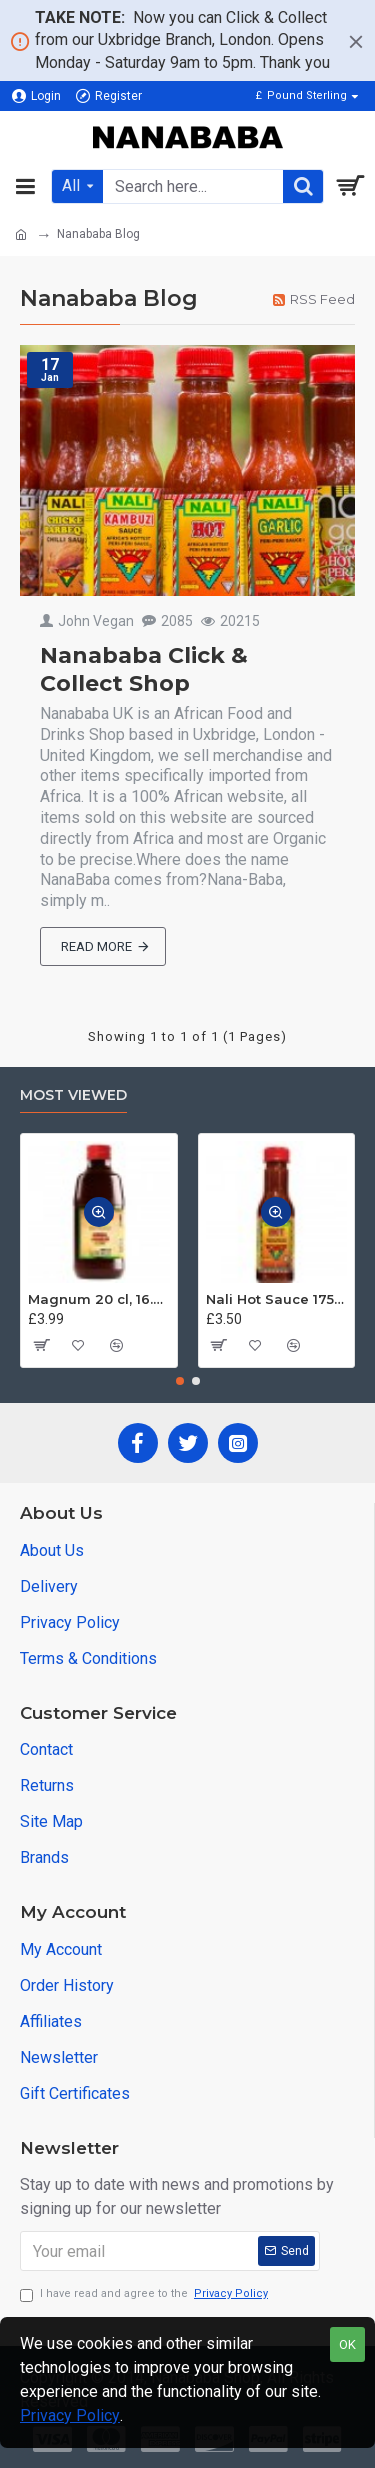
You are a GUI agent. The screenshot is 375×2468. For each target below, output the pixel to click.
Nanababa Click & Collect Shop (144, 670)
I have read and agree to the (145, 2294)
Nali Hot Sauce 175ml (277, 1299)
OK (347, 2344)
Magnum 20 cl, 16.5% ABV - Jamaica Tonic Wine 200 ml (99, 1299)
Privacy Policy (70, 2415)
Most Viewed (73, 1095)
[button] (180, 1381)
